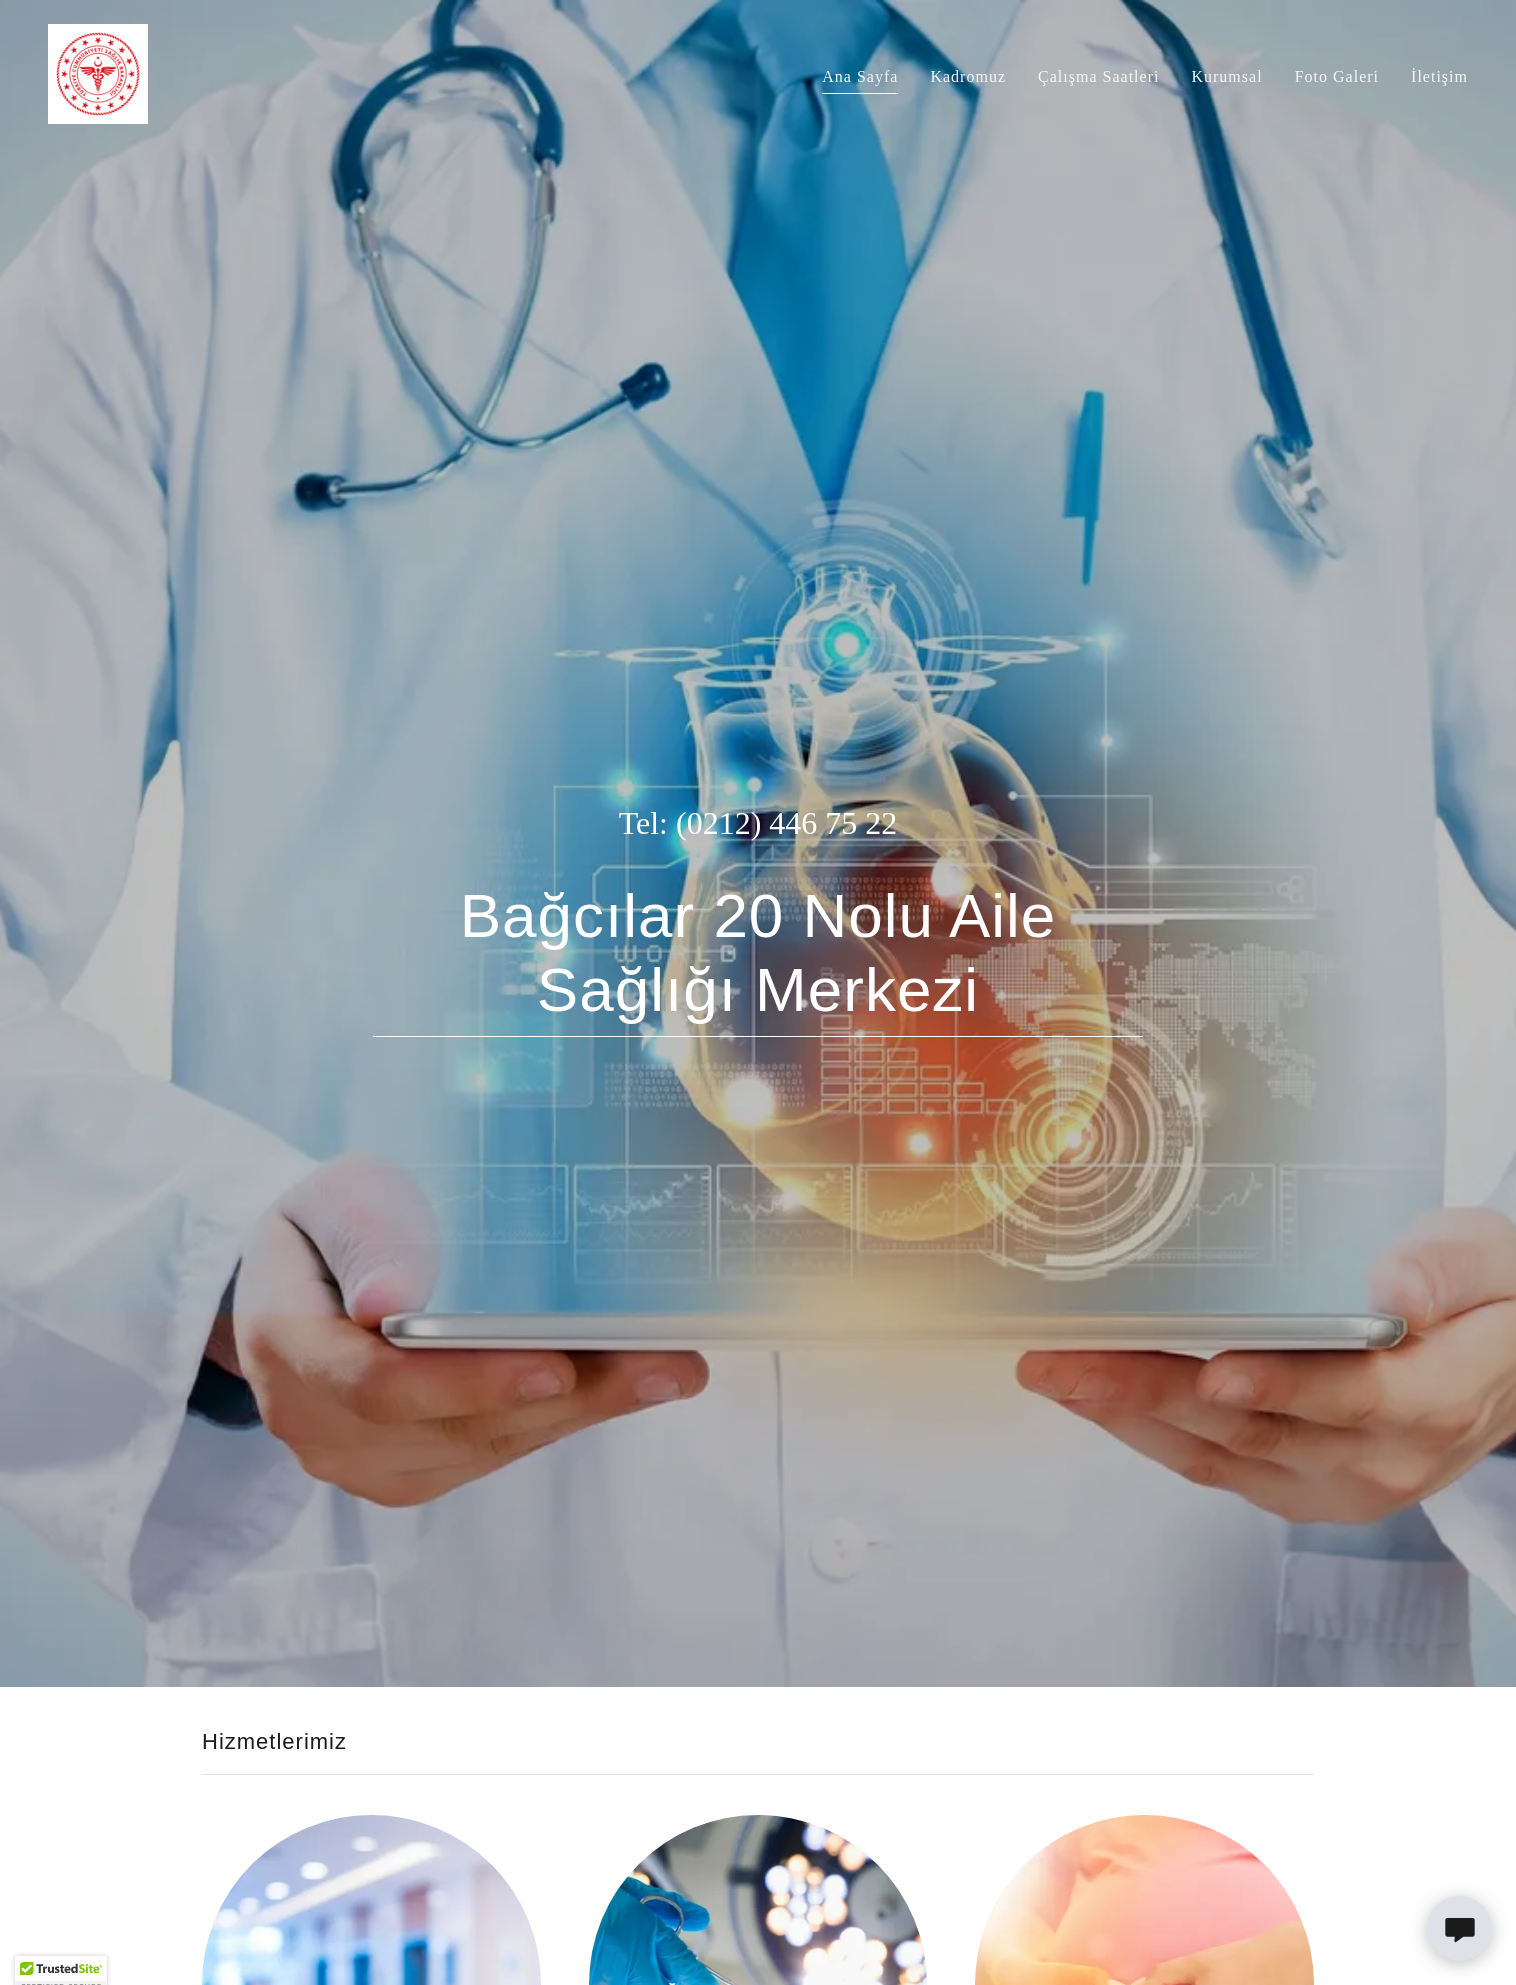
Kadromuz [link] (968, 76)
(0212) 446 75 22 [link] (786, 823)
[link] (98, 72)
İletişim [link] (1439, 76)
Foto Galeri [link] (1337, 76)
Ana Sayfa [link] (860, 76)
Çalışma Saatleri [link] (1098, 76)
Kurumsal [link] (1226, 76)
